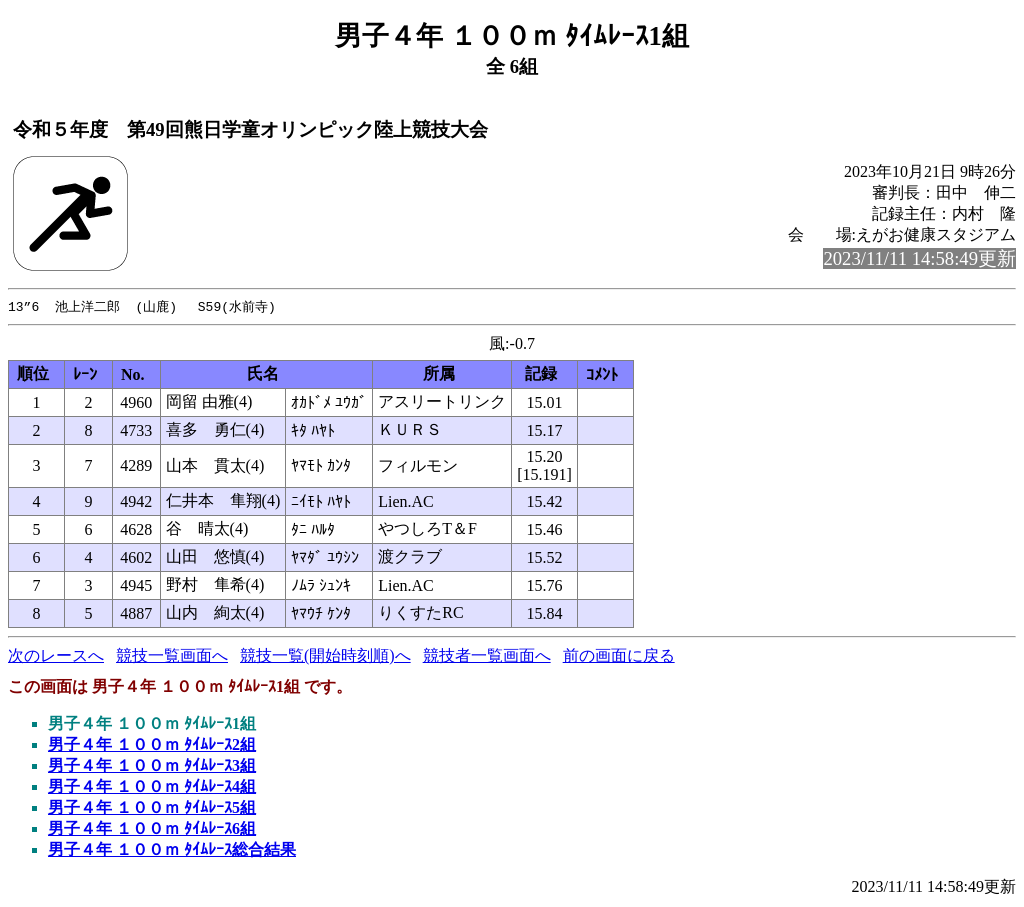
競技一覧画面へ (172, 656)
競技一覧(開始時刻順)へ (325, 656)
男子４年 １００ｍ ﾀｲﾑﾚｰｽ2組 (152, 745)
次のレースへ (56, 656)
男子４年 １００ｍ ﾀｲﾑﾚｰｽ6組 (152, 829)
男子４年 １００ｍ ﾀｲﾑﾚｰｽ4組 (152, 787)
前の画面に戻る (619, 656)
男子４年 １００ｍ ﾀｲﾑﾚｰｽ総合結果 (172, 850)
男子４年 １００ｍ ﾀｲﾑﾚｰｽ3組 (152, 766)
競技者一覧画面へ (487, 656)
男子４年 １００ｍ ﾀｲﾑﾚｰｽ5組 (152, 808)
